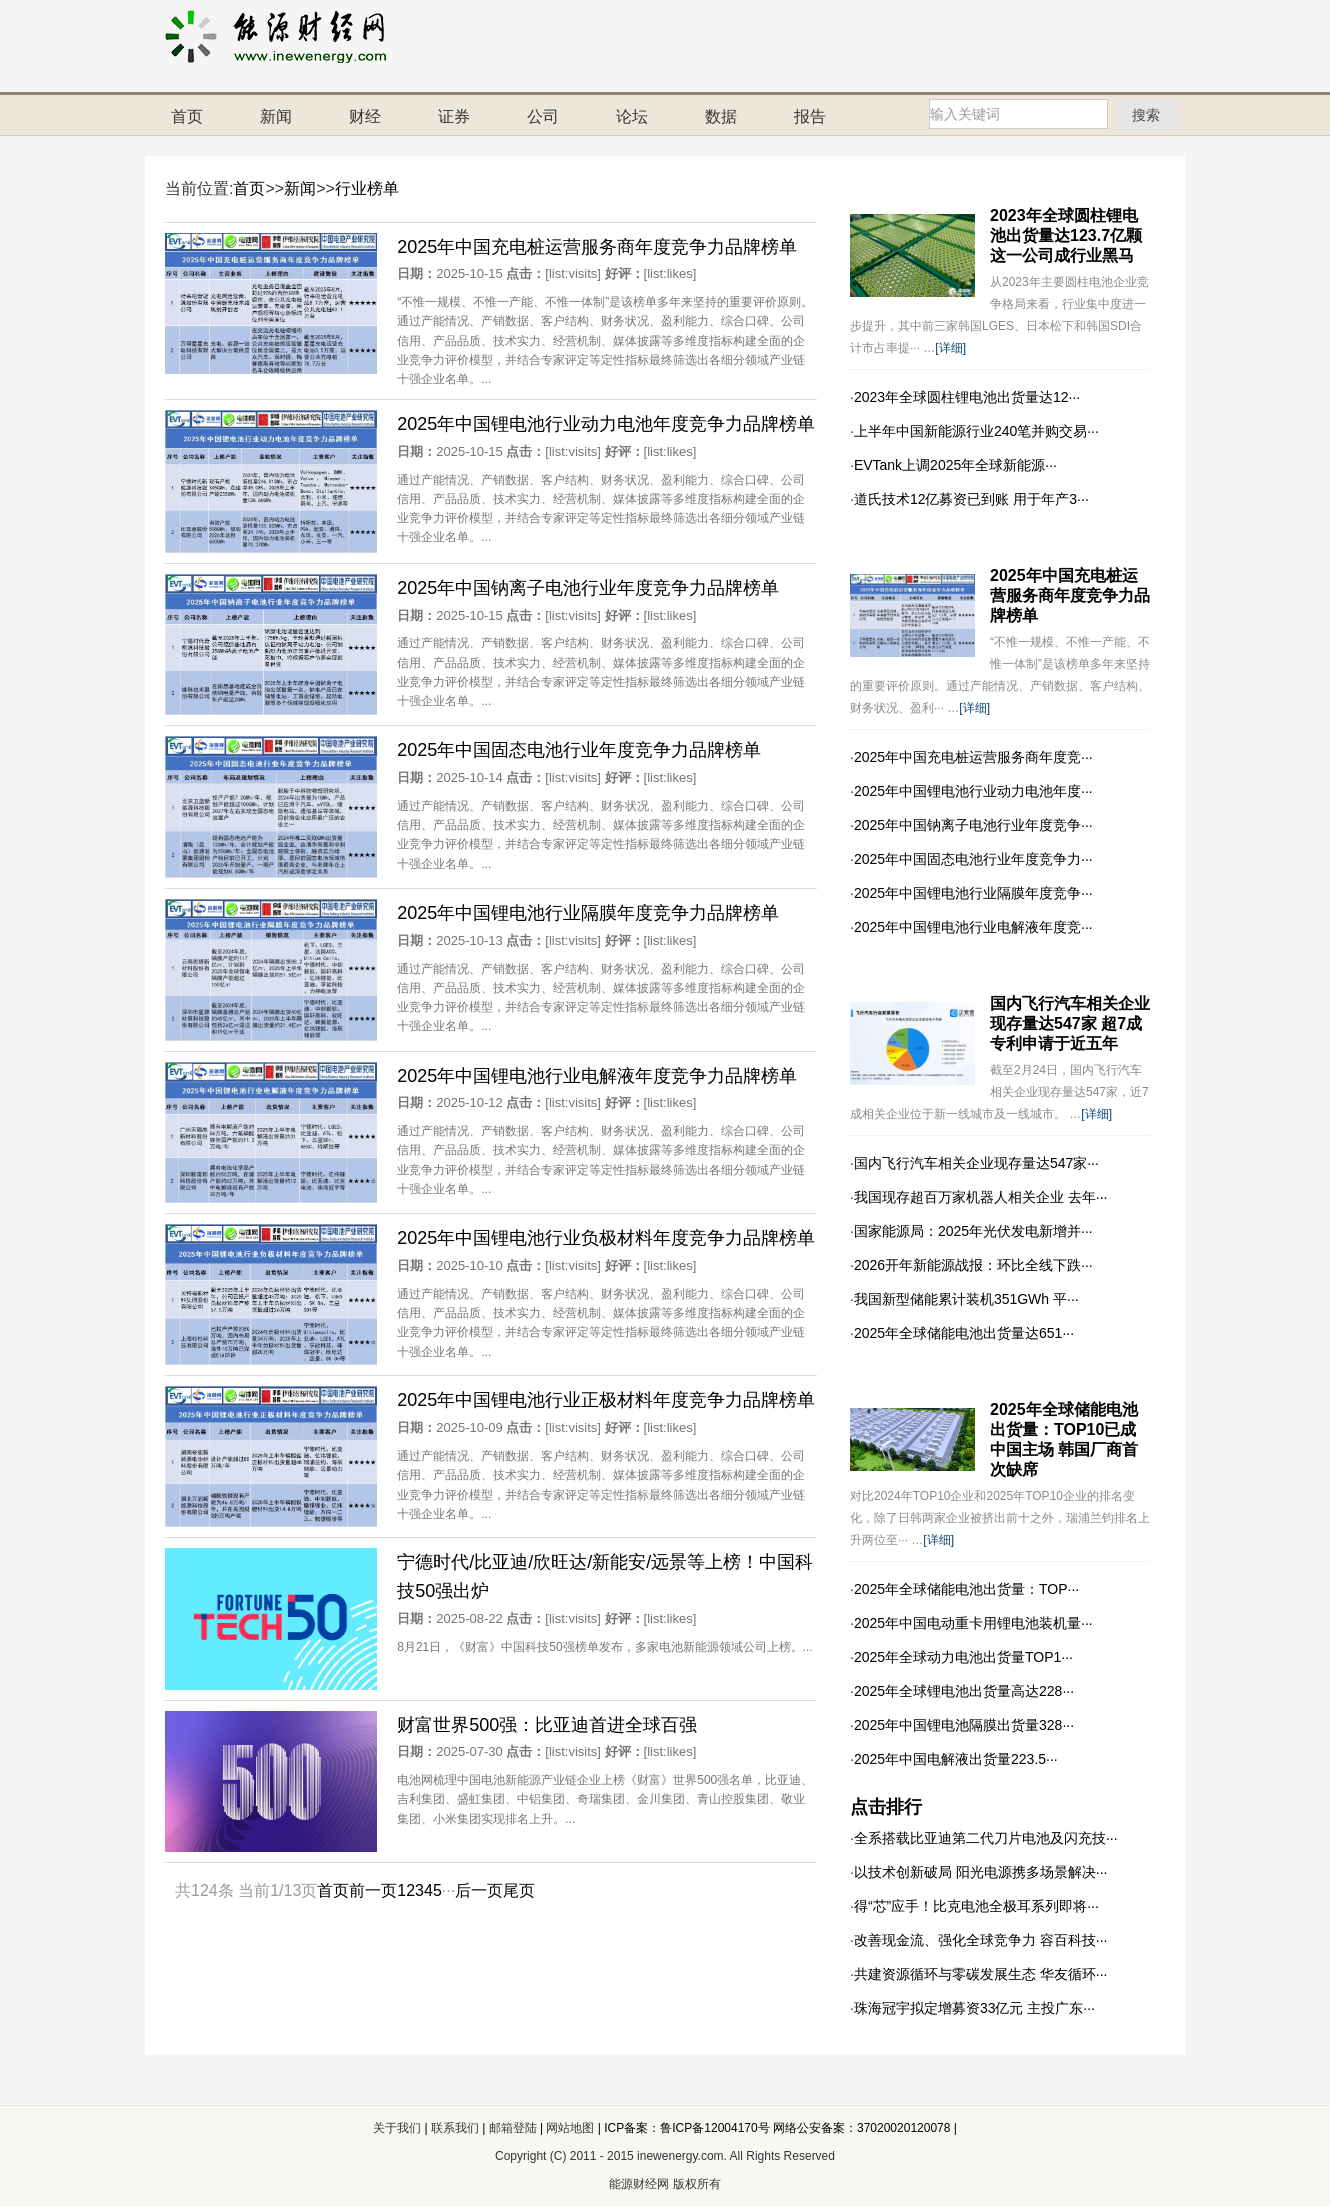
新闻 (276, 116)
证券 (454, 116)
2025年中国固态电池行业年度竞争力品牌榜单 (579, 750)
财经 (365, 116)
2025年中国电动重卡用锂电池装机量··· (973, 1623)
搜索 (1146, 114)
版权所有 (697, 2184)
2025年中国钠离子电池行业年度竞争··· (973, 825)
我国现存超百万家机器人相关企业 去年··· (981, 1197)
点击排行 (886, 1807)
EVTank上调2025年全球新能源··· (955, 465)
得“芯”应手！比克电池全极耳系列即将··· (976, 1906)
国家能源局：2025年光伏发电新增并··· (973, 1231)
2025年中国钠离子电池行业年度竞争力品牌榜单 (588, 588)
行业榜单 (367, 188)
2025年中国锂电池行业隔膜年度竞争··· (973, 893)
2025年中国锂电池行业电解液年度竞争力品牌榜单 (597, 1076)
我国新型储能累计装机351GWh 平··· (966, 1299)
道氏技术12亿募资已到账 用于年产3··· (971, 499)
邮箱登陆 (514, 2128)
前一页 (373, 1890)
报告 (810, 116)
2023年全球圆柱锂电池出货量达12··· (967, 397)
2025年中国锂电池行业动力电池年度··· (973, 791)
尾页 (519, 1890)
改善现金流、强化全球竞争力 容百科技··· (981, 1940)
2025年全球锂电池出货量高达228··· (964, 1691)
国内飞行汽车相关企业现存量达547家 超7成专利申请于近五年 (1070, 1023)
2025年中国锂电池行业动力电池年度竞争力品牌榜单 (606, 424)
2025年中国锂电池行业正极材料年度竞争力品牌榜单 (606, 1400)
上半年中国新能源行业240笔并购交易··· (976, 431)
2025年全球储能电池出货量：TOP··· (966, 1589)
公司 (543, 116)
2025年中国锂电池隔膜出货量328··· (964, 1725)
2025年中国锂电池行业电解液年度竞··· (973, 927)
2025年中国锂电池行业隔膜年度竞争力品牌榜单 (588, 913)
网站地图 (570, 2128)
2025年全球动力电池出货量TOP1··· (963, 1657)
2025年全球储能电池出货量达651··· (964, 1333)
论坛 (632, 116)
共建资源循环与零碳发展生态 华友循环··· (981, 1974)
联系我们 (456, 2128)
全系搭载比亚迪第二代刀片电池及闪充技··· (986, 1838)
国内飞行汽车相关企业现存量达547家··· (976, 1163)
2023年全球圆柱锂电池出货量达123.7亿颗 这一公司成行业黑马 (1066, 235)
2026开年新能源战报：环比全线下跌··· (973, 1265)
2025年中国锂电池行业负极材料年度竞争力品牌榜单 (606, 1238)
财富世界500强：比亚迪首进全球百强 (547, 1725)
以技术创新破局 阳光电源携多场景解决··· (981, 1872)
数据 (721, 116)
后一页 (479, 1890)
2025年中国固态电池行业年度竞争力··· (973, 859)
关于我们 (397, 2128)
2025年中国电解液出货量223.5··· (956, 1759)
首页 (187, 116)
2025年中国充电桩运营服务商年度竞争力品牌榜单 (597, 247)
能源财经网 (639, 2184)
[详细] (950, 348)
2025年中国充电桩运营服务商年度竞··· (973, 757)
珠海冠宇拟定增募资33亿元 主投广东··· (974, 2008)
